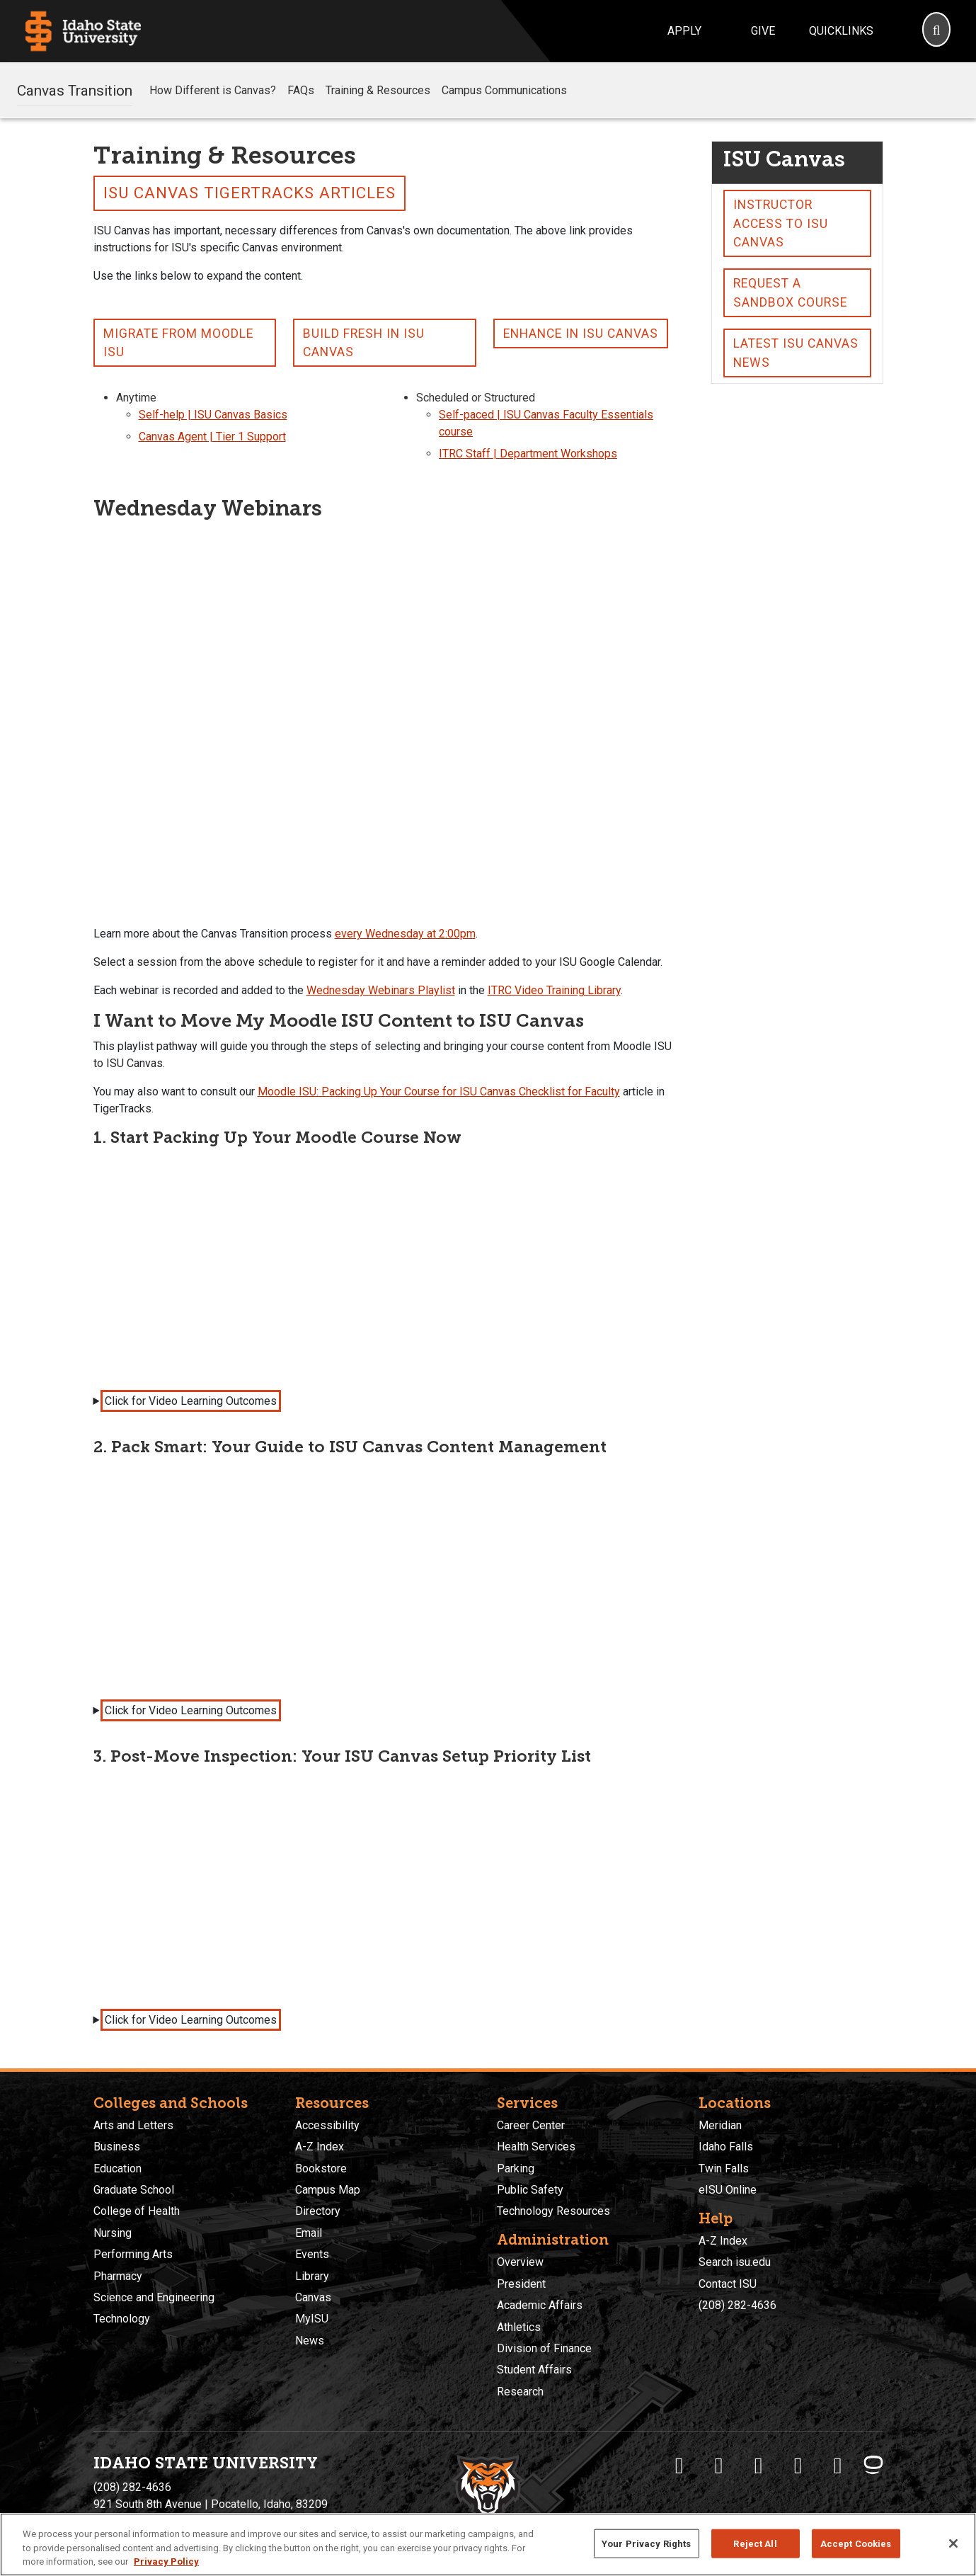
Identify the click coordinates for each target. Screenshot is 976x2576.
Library (312, 2276)
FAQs (300, 90)
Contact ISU (728, 2284)
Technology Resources (553, 2211)
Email (308, 2233)
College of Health (136, 2211)
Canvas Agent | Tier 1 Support (212, 436)
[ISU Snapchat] (838, 2465)
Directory (317, 2211)
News (309, 2340)
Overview (520, 2262)
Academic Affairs (539, 2305)
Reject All (754, 2543)
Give (763, 31)
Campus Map (327, 2189)
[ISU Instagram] (759, 2465)
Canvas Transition (74, 89)
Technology (121, 2318)
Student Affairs (534, 2369)
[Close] (953, 2543)
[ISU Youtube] (798, 2465)
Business (116, 2146)
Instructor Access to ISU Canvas (780, 223)
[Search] (936, 31)
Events (312, 2254)
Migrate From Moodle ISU (178, 342)
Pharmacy (117, 2276)
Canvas (313, 2297)
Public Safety (530, 2189)
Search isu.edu (735, 2262)
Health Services (536, 2146)
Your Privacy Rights (646, 2543)
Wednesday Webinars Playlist (380, 990)
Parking (515, 2168)
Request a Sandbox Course (790, 292)
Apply (684, 31)
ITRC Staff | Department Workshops (528, 453)
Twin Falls (724, 2168)
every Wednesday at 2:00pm (405, 933)
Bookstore (321, 2168)
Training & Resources (378, 90)
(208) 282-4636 (737, 2305)
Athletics (519, 2327)
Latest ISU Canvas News (796, 352)
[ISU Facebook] (679, 2465)
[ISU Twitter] (719, 2465)
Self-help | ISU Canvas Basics (213, 414)
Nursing (112, 2233)
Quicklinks (841, 31)
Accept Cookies (856, 2543)
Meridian (720, 2125)
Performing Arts (133, 2254)
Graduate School (133, 2189)
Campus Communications (504, 90)
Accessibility (327, 2125)
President (521, 2284)
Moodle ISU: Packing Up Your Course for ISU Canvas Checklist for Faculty (439, 1091)
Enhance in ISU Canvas (580, 333)
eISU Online (728, 2189)
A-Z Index (319, 2146)
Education (117, 2168)
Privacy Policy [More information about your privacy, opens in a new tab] (166, 2561)
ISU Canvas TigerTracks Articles (249, 192)
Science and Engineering (153, 2297)
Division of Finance (544, 2348)
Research (520, 2391)
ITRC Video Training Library (554, 990)
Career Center (531, 2125)
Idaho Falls (726, 2146)
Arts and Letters (133, 2125)
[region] (488, 2544)
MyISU (311, 2318)
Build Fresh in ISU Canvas (364, 342)
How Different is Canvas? (212, 90)
